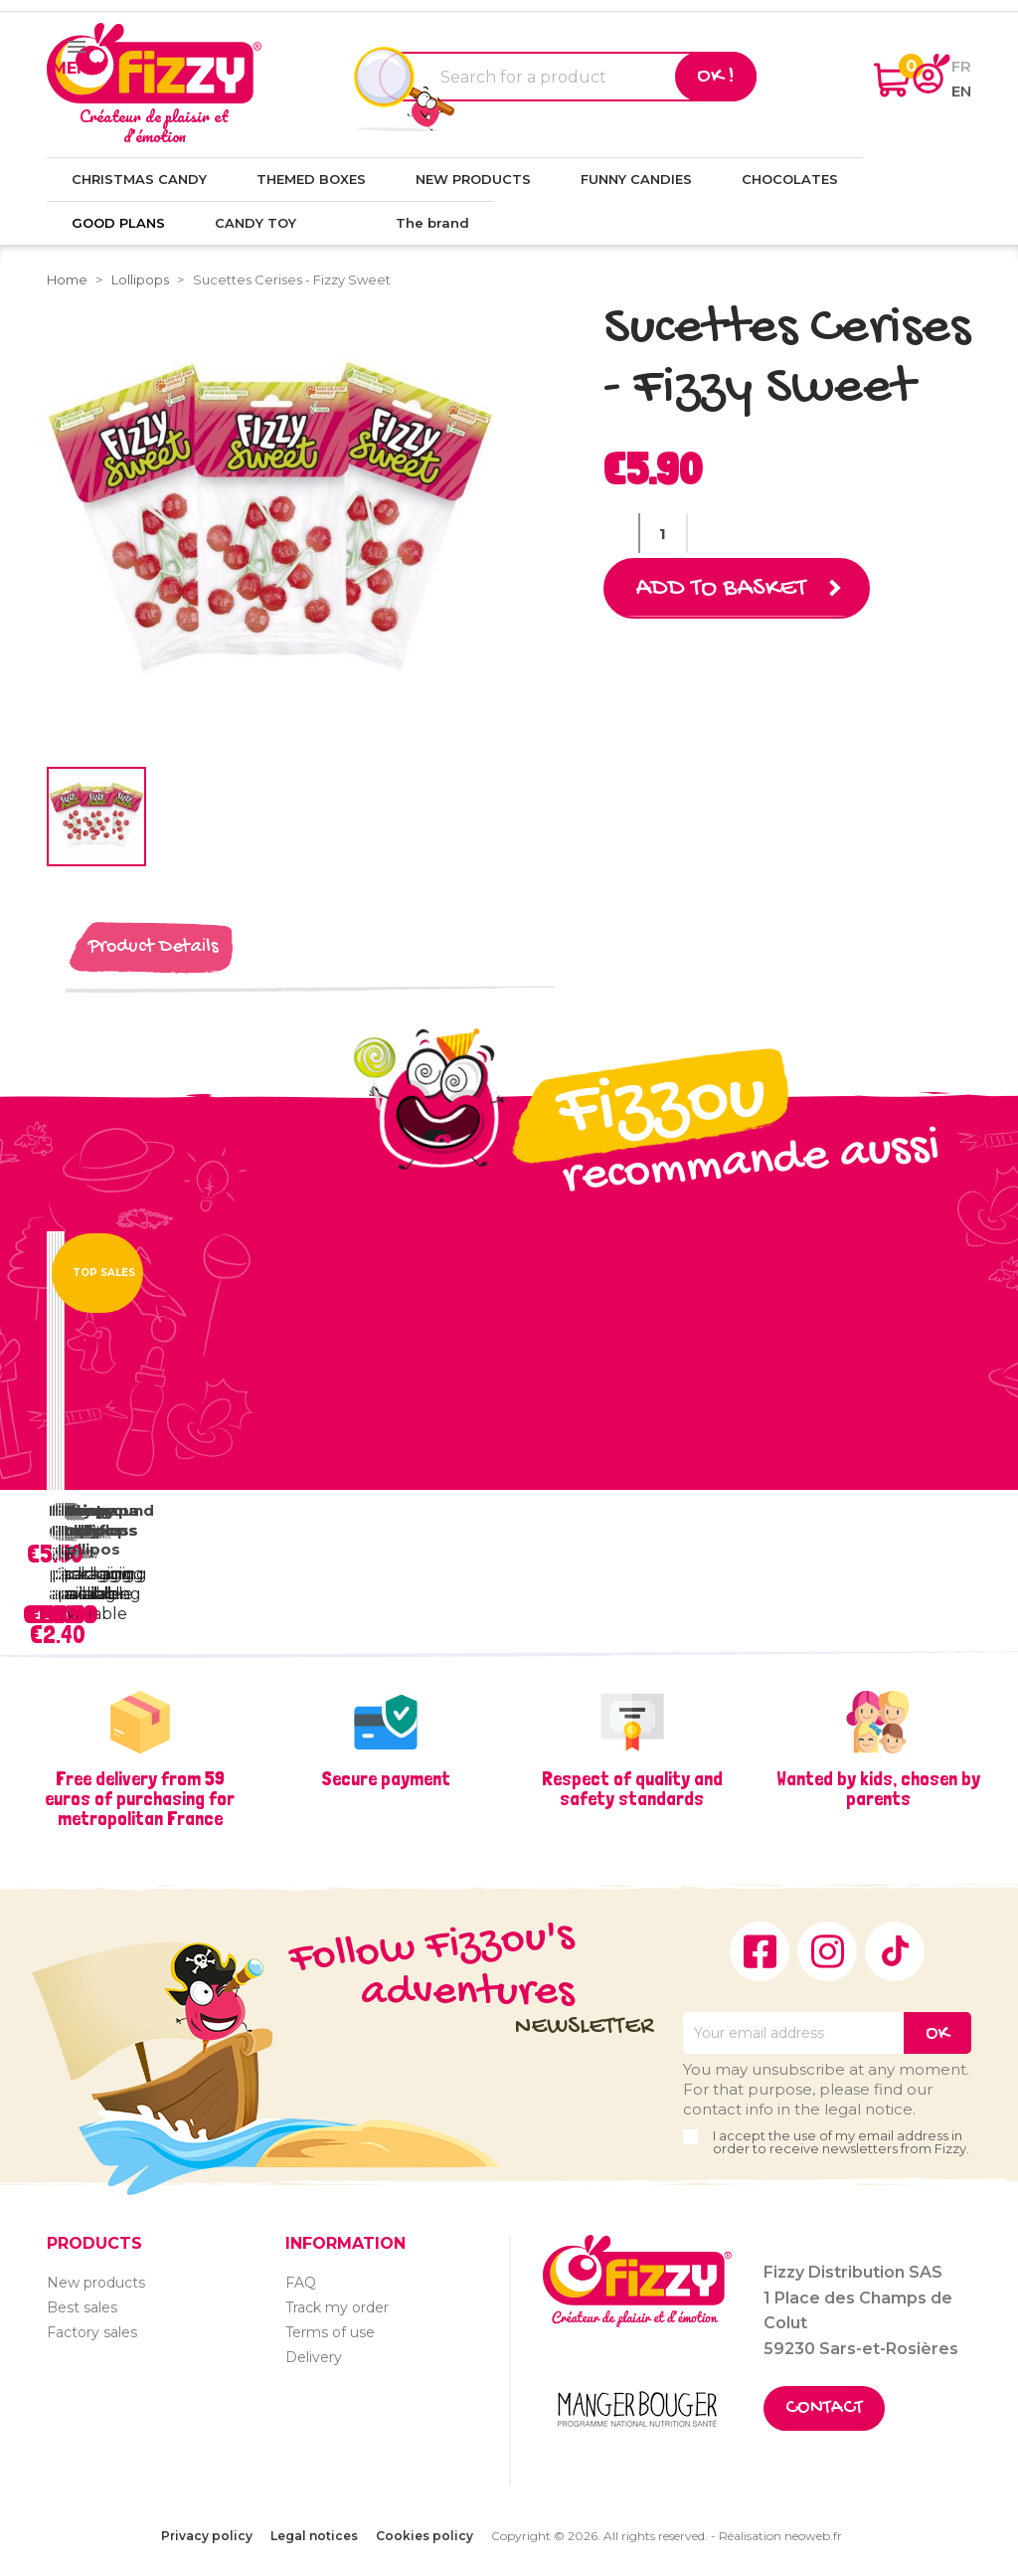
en (961, 91)
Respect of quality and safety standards (632, 1788)
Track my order (337, 2307)
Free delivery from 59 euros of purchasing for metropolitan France (140, 1798)
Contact (824, 2408)
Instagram (827, 1951)
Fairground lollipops (109, 1520)
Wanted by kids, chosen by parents (878, 1788)
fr (961, 66)
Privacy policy (207, 2535)
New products (96, 2283)
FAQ (300, 2283)
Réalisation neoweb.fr (780, 2535)
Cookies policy (424, 2535)
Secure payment (385, 1778)
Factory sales (92, 2332)
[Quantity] (663, 533)
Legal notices (314, 2535)
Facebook (759, 1951)
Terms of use (330, 2332)
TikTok (895, 1951)
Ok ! (716, 77)
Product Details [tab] (153, 947)
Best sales (82, 2307)
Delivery (313, 2357)
